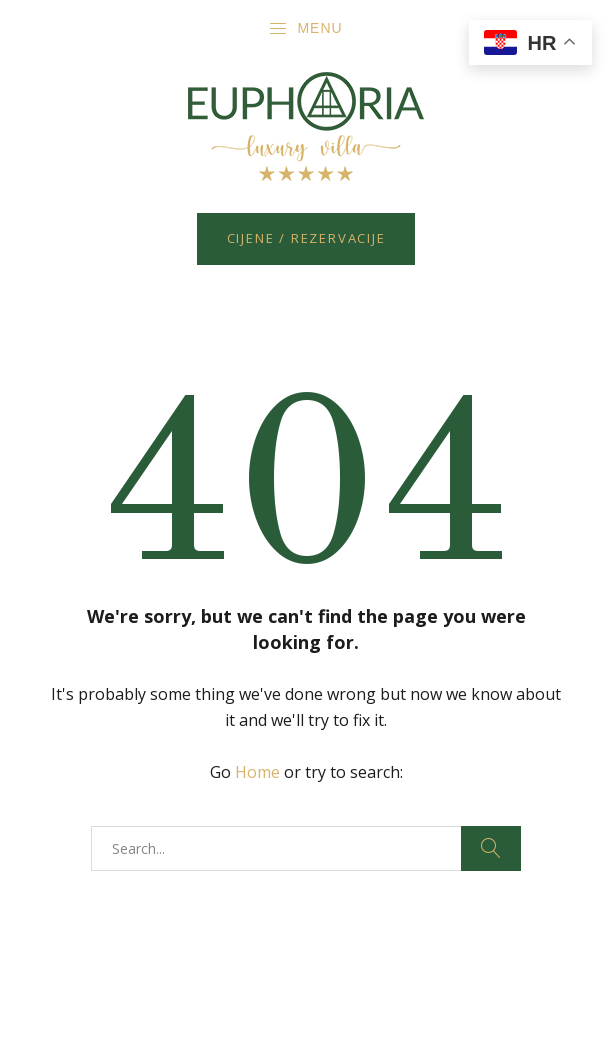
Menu (305, 29)
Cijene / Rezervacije (306, 238)
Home (257, 772)
